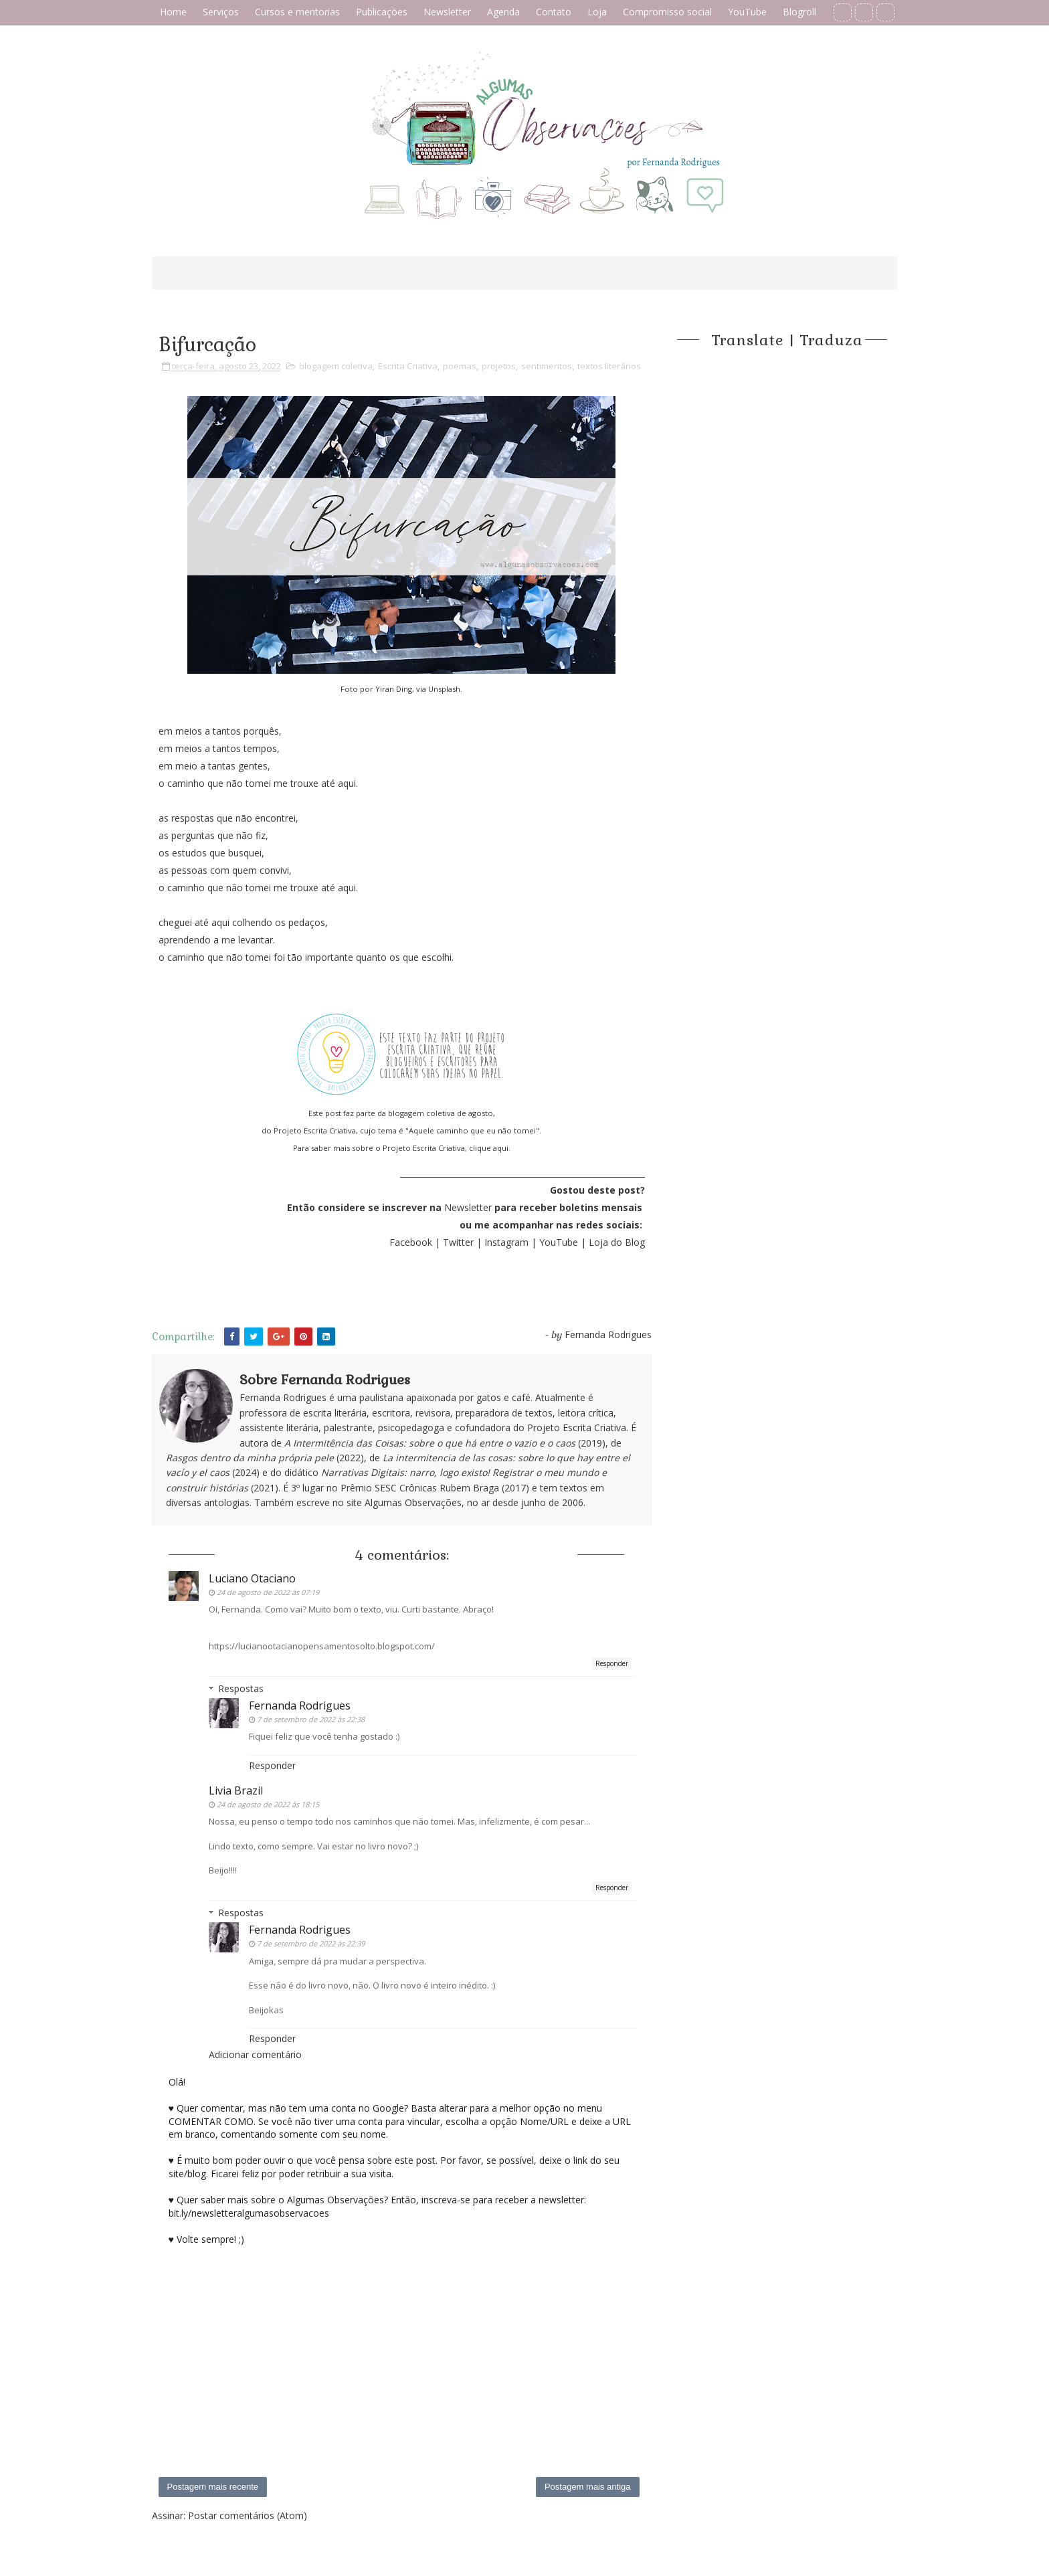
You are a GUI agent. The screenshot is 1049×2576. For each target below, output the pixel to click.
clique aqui (488, 1148)
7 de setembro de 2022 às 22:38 (311, 1719)
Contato (553, 11)
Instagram (506, 1242)
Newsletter (447, 11)
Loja (597, 11)
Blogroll (799, 11)
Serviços (221, 11)
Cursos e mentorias (297, 11)
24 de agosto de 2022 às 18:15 (268, 1804)
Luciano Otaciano (252, 1578)
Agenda (503, 11)
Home (173, 11)
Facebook (410, 1242)
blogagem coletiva (336, 366)
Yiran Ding (393, 689)
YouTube (747, 11)
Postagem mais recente (213, 2487)
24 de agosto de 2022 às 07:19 (268, 1592)
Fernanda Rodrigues (300, 1705)
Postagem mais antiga (588, 2487)
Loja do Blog (617, 1242)
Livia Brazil (236, 1790)
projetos (499, 366)
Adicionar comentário (255, 2054)
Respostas (241, 1688)
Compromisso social (667, 11)
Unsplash (444, 689)
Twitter (459, 1242)
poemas (459, 366)
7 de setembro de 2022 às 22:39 (311, 1943)
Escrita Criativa (408, 366)
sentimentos (546, 366)
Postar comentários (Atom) (247, 2515)
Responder (611, 1663)
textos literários (609, 366)
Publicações (381, 11)
